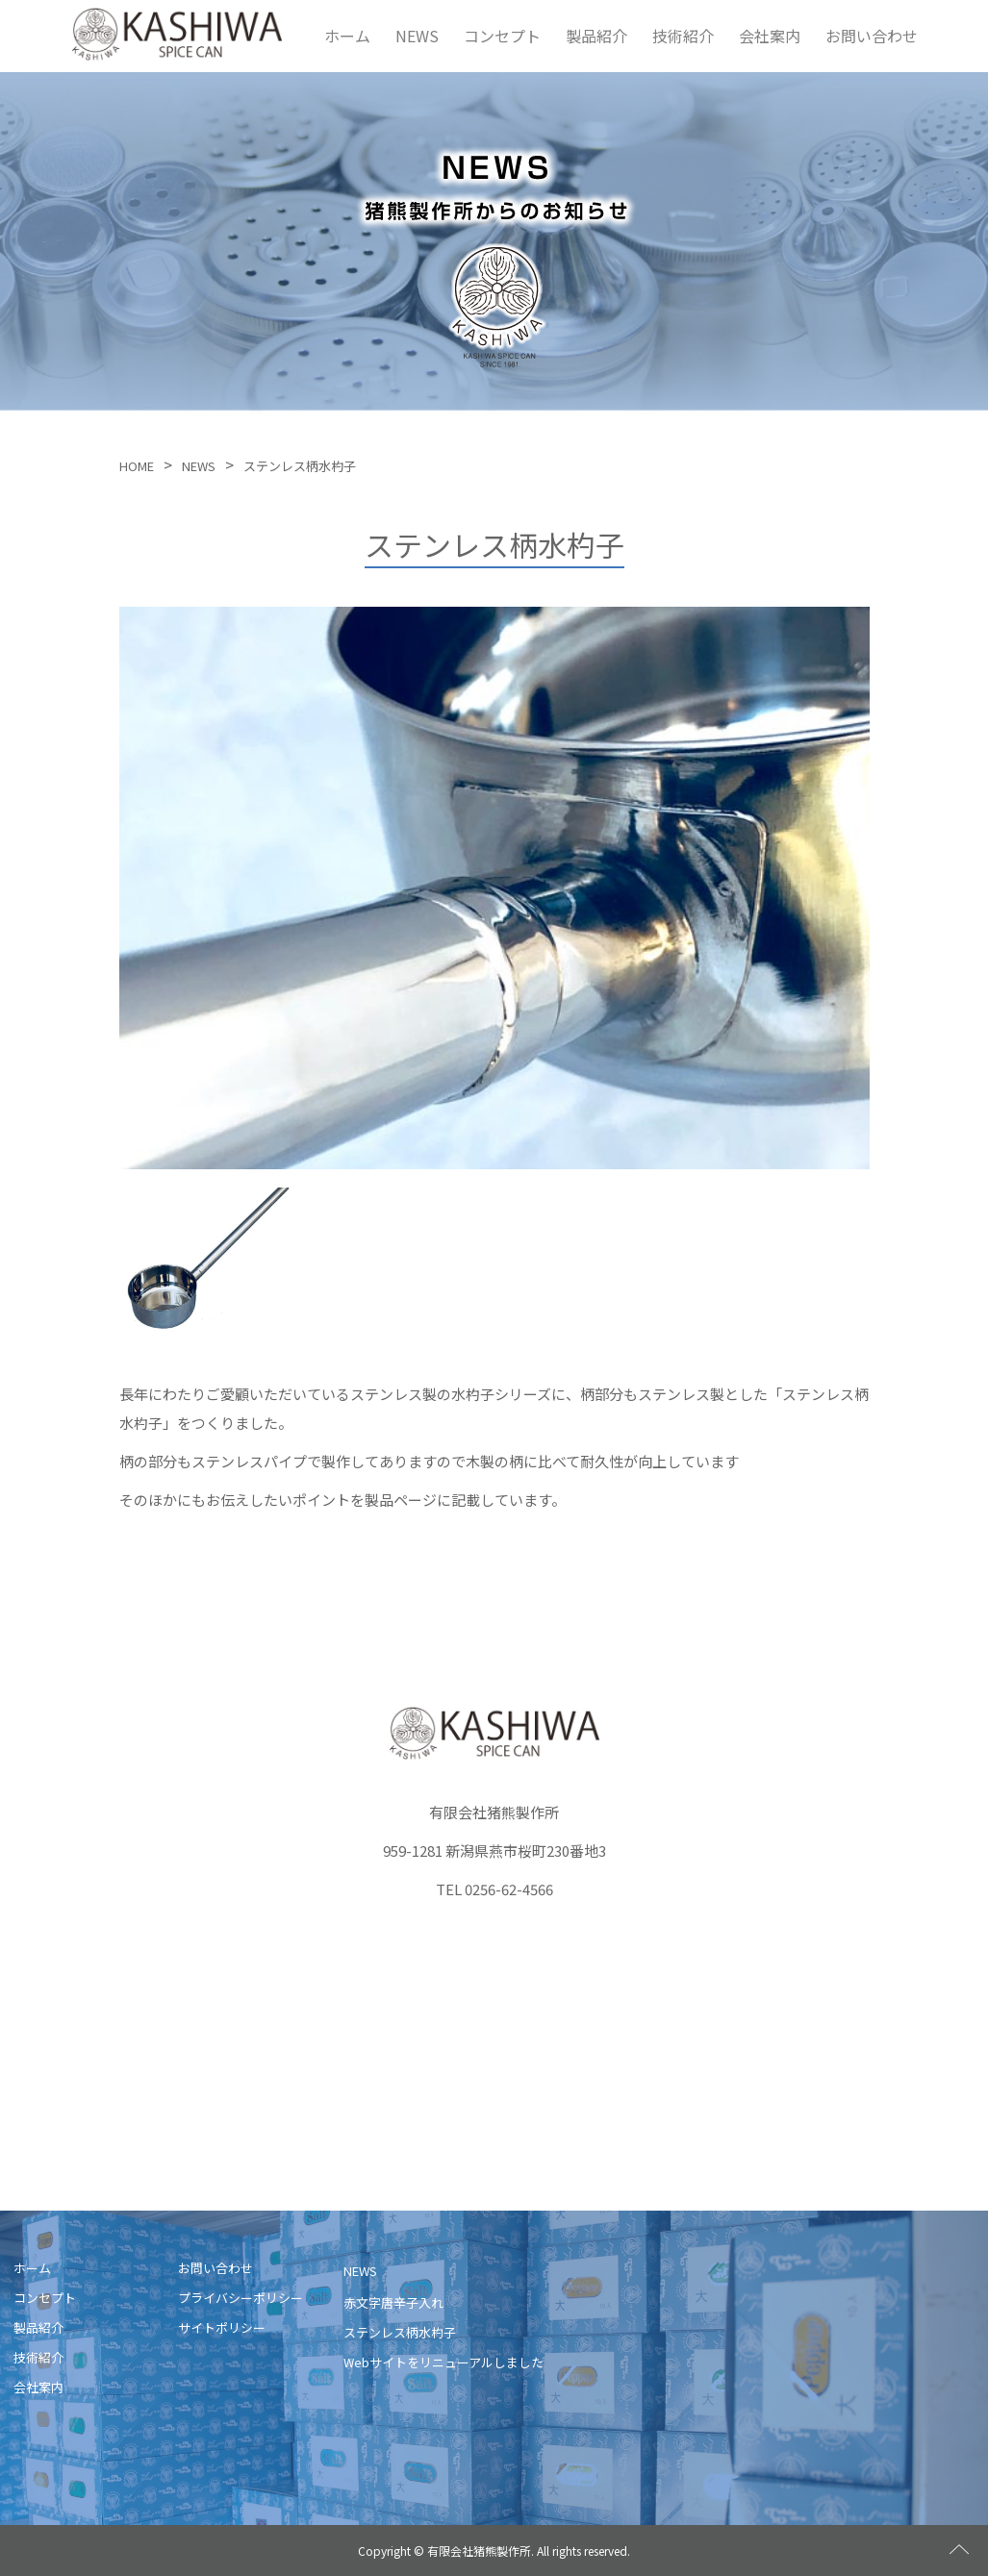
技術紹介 (683, 34)
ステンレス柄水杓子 (399, 2331)
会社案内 (769, 34)
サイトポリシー (222, 2326)
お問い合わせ (871, 34)
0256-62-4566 (509, 1888)
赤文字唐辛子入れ (393, 2302)
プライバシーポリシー (240, 2297)
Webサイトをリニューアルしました (443, 2361)
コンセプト (502, 34)
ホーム (347, 34)
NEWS (417, 34)
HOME (136, 466)
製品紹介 (596, 34)
